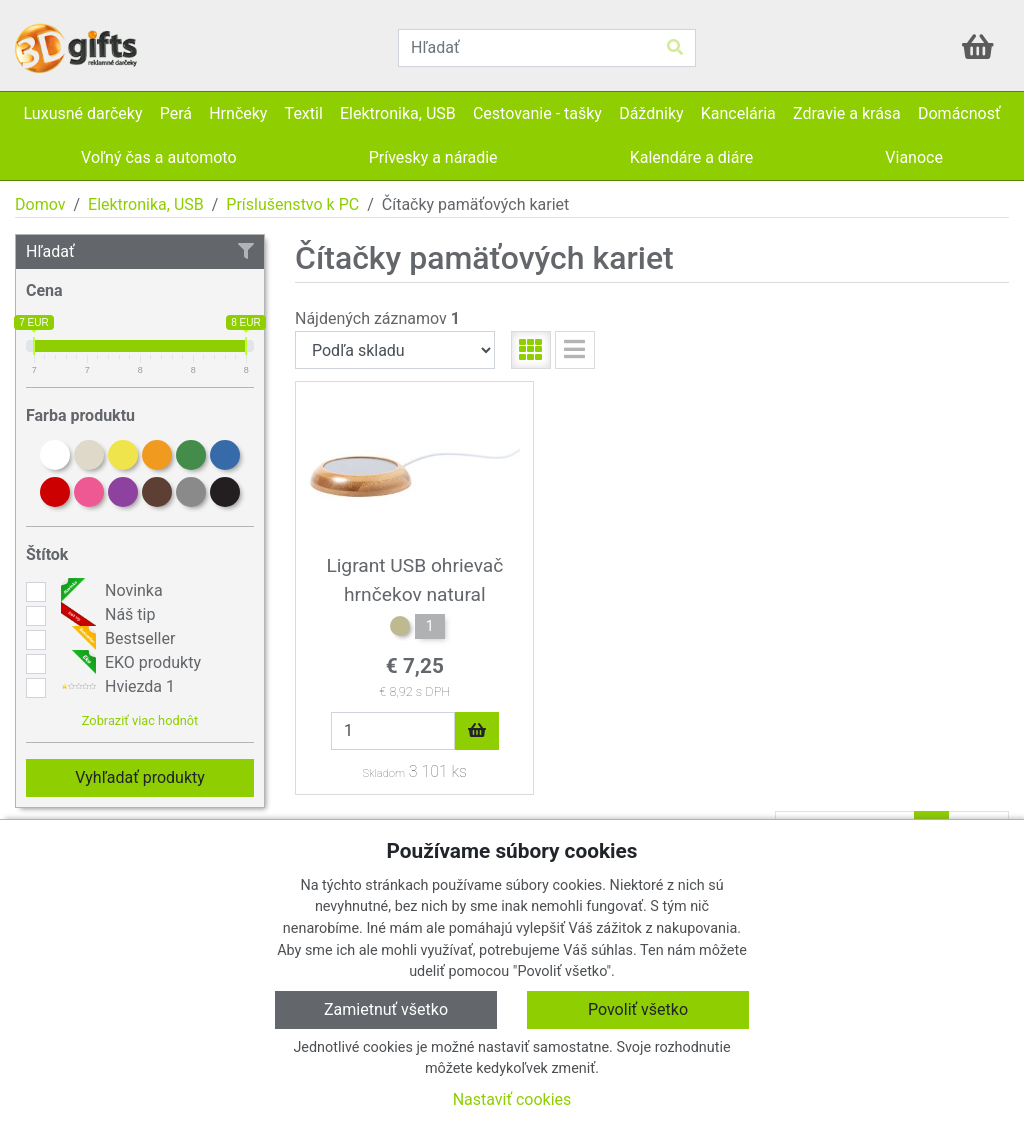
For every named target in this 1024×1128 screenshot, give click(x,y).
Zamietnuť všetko (386, 1009)
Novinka (109, 591)
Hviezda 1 (115, 687)
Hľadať (140, 251)
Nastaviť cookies (512, 1099)
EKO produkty (128, 663)
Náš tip (105, 615)
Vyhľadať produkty (140, 777)
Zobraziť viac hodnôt (140, 720)
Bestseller (115, 639)
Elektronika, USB (146, 204)
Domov (40, 204)
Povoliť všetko (638, 1009)
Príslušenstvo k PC (292, 204)
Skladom (384, 773)
